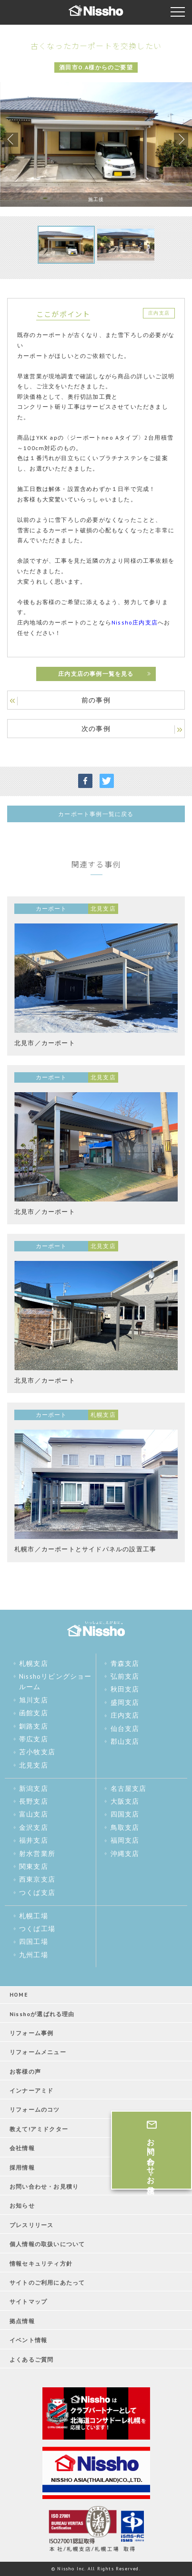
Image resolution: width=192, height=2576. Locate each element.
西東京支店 (37, 1879)
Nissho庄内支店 (134, 622)
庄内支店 (125, 1715)
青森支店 (125, 1663)
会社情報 (22, 2148)
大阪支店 (125, 1801)
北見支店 (33, 1765)
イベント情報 (28, 2340)
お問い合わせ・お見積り (44, 2186)
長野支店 (33, 1801)
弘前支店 (125, 1676)
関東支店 (33, 1866)
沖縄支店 (125, 1853)
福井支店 (33, 1840)
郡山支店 (125, 1741)
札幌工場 (33, 1916)
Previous (11, 140)
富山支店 (33, 1814)
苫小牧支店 (37, 1752)
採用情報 (22, 2167)
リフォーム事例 (31, 2033)
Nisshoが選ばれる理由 (42, 2014)
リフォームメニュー (38, 2052)
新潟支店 (33, 1788)
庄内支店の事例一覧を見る (95, 673)
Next (181, 140)
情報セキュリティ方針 (41, 2263)
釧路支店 (33, 1726)
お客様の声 (25, 2071)
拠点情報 (22, 2321)
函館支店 (33, 1713)
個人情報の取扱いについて (47, 2244)
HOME (19, 1994)
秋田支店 (125, 1689)
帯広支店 (33, 1739)
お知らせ (22, 2205)
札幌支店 (33, 1663)
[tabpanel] (96, 144)
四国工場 (33, 1941)
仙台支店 (125, 1728)
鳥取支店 (125, 1827)
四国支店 (125, 1814)
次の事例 (96, 728)
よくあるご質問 (31, 2359)
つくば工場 (37, 1928)
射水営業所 (37, 1853)
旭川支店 (33, 1700)
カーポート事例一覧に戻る (95, 813)
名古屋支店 (129, 1788)
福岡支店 (125, 1840)
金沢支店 (33, 1827)
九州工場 (33, 1955)
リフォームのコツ (35, 2109)
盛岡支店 (125, 1702)
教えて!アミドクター (39, 2129)
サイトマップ (28, 2301)
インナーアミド (31, 2090)
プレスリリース (31, 2225)
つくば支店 (37, 1892)
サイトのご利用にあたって (47, 2282)
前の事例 (96, 700)
